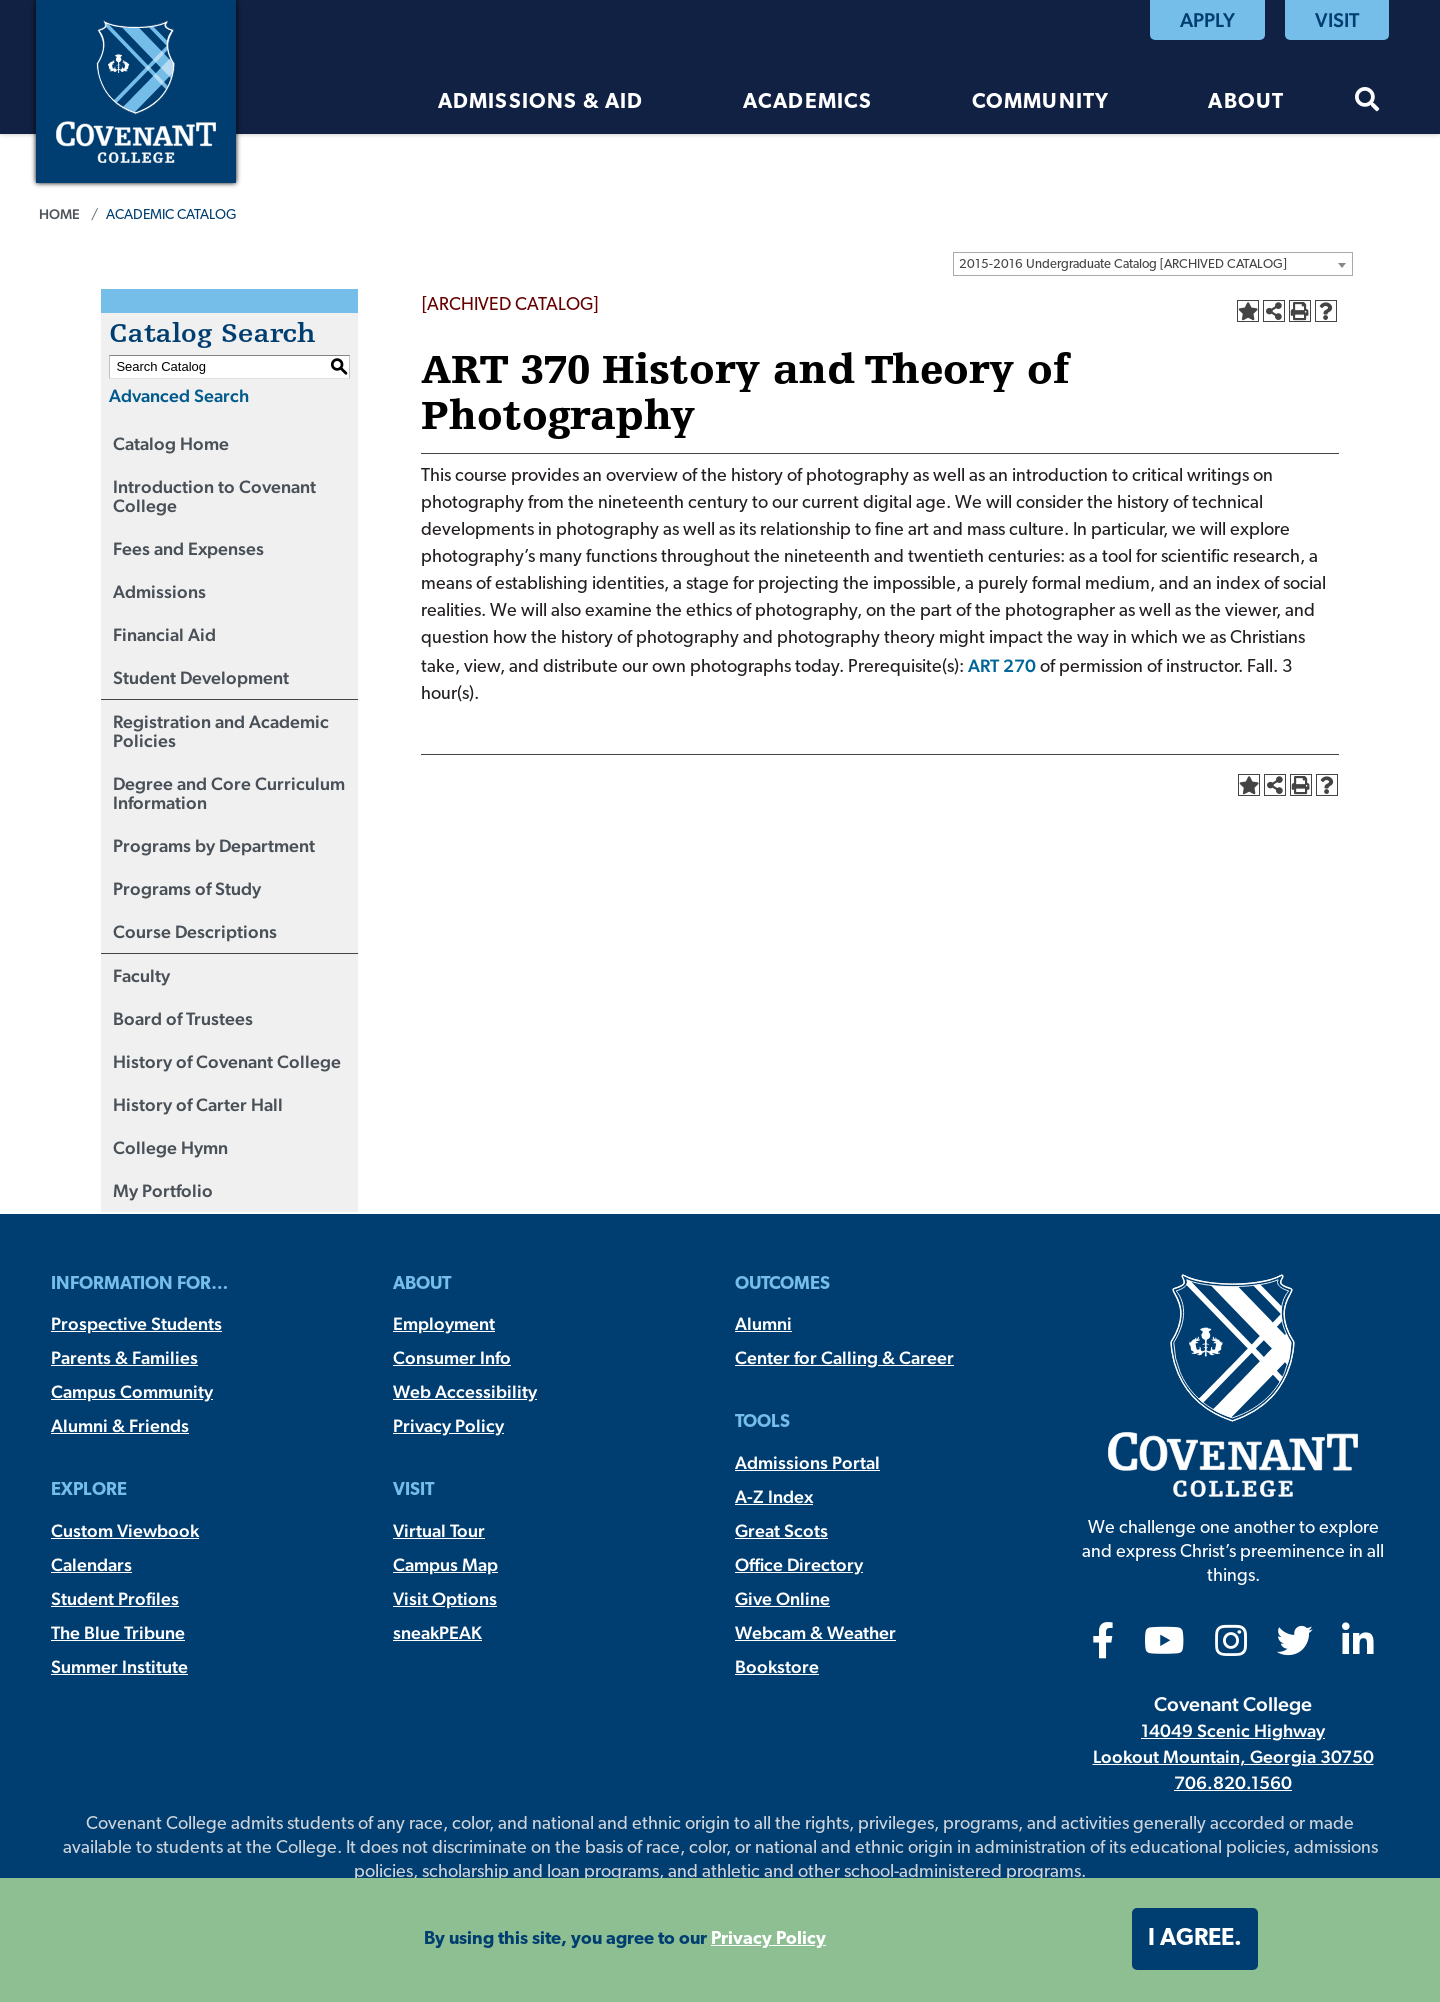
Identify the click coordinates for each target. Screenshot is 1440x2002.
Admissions (159, 591)
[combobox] (1153, 264)
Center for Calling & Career (844, 1357)
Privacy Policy (448, 1425)
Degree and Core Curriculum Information (229, 793)
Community (1041, 102)
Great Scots (781, 1530)
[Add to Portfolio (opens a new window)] (1248, 311)
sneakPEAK (437, 1632)
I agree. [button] (1195, 1939)
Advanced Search (179, 395)
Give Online (782, 1598)
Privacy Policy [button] (768, 1939)
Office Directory (799, 1564)
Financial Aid (164, 634)
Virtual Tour (439, 1530)
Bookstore (777, 1666)
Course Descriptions (195, 931)
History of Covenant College (227, 1061)
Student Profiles (115, 1598)
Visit (1337, 20)
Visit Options (445, 1598)
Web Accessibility (465, 1391)
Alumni (763, 1323)
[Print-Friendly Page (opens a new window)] (1300, 311)
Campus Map (445, 1564)
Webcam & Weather (815, 1632)
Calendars (91, 1564)
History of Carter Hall (198, 1104)
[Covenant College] (136, 89)
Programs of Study (187, 888)
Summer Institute (119, 1666)
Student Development (201, 677)
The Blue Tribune (118, 1632)
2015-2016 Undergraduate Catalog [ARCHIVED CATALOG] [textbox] (1123, 264)
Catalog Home (171, 443)
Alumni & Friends (120, 1425)
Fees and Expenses (188, 548)
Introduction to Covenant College (214, 496)
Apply (1207, 20)
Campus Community (132, 1391)
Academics (808, 102)
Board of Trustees (183, 1018)
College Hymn (170, 1147)
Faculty (141, 975)
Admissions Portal (807, 1462)
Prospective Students (136, 1323)
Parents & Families (124, 1357)
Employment (444, 1323)
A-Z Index (774, 1496)
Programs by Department (214, 845)
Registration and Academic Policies (221, 731)
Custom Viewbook (125, 1530)
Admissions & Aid (541, 102)
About (1246, 102)
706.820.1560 (1233, 1782)
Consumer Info (452, 1357)
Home (59, 214)
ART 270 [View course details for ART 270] (1002, 665)
